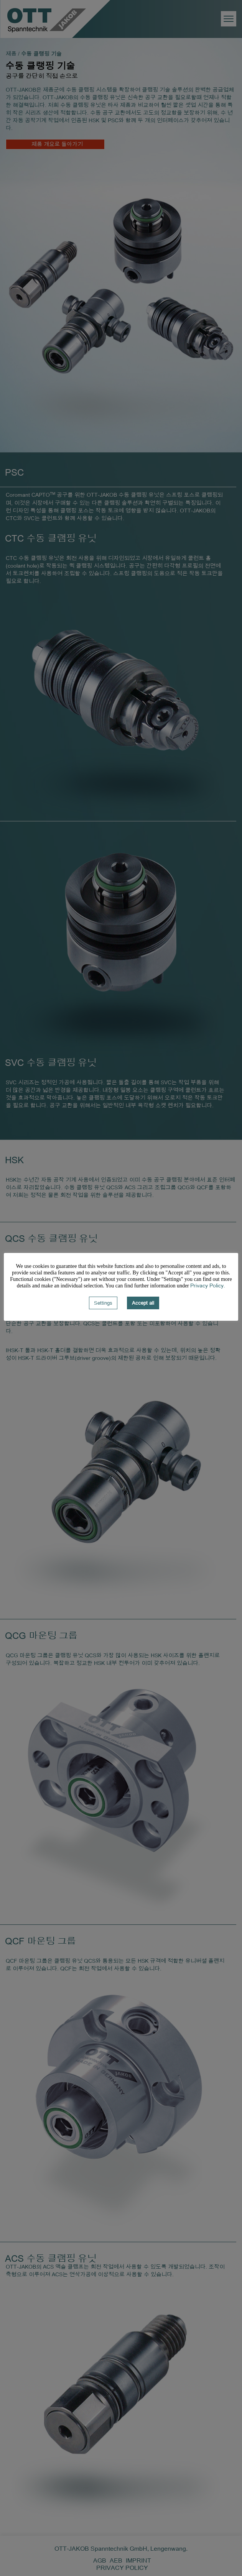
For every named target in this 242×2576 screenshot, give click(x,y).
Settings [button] (103, 1302)
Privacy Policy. (207, 1285)
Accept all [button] (143, 1302)
